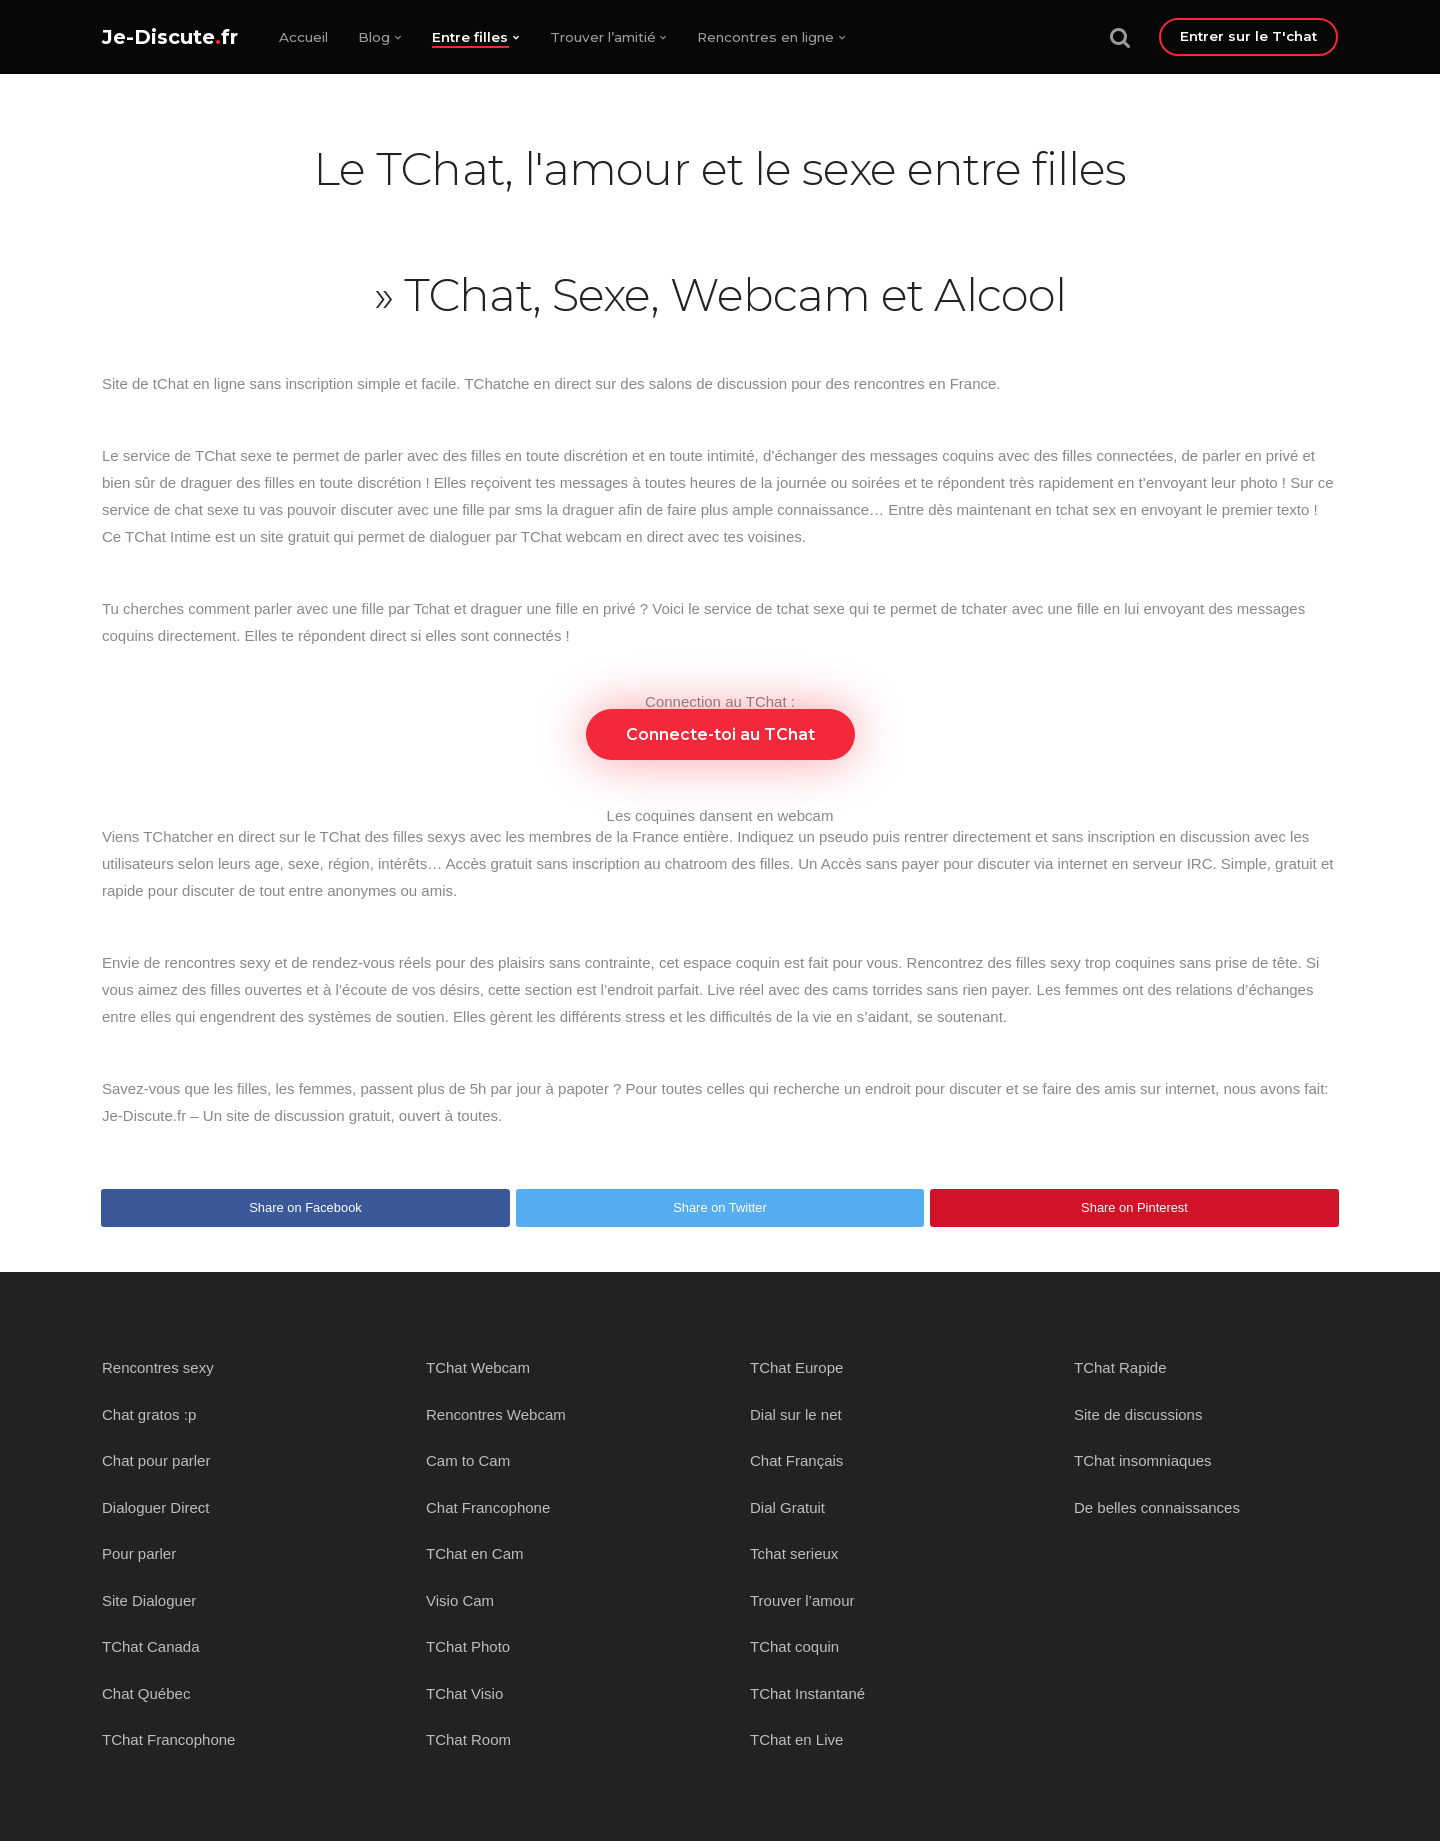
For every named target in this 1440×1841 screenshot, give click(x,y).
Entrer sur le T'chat (1248, 36)
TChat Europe (796, 1367)
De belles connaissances (1157, 1507)
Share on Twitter (720, 1207)
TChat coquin (794, 1646)
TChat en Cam (475, 1553)
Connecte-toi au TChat (720, 734)
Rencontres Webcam (496, 1414)
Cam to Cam (468, 1460)
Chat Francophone (488, 1507)
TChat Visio (464, 1693)
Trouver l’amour (802, 1600)
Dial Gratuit (787, 1507)
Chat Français (796, 1460)
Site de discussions (1138, 1414)
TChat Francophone (168, 1739)
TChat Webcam (478, 1367)
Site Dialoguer (149, 1600)
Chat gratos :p (149, 1414)
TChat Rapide (1120, 1367)
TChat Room (468, 1739)
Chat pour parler (156, 1460)
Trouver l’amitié (603, 37)
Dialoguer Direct (156, 1507)
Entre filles (470, 37)
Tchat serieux (794, 1553)
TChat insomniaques (1143, 1460)
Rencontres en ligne (765, 37)
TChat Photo (468, 1646)
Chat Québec (146, 1693)
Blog (374, 37)
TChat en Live (796, 1739)
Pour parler (139, 1553)
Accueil (303, 37)
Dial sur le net (796, 1414)
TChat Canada (151, 1646)
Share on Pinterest (1134, 1207)
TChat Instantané (807, 1693)
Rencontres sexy (158, 1367)
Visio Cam (460, 1600)
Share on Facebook (305, 1207)
